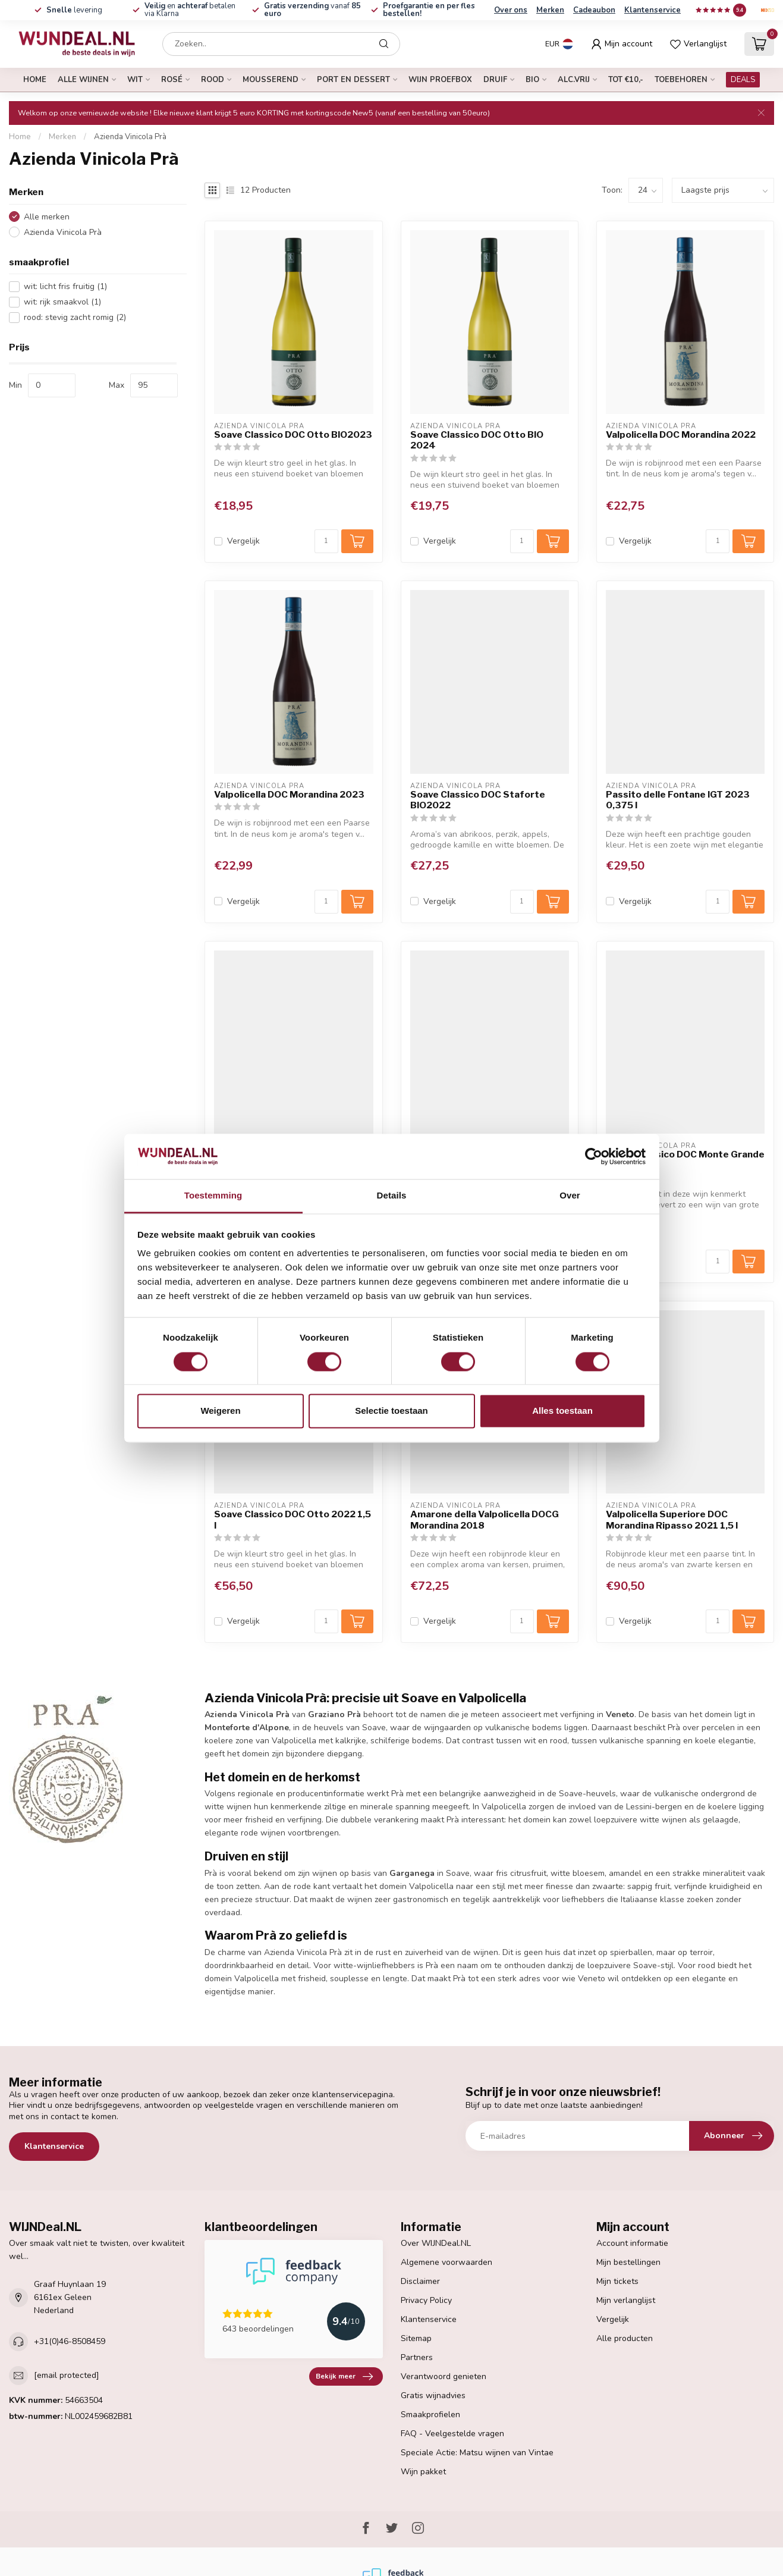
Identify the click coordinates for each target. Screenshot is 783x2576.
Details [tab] (392, 1196)
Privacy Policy (426, 2300)
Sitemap (416, 2338)
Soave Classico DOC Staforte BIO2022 (477, 800)
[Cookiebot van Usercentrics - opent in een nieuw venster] (594, 1156)
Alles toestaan (562, 1411)
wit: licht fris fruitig (65, 286)
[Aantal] (326, 541)
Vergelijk (243, 540)
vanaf (312, 10)
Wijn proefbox (440, 79)
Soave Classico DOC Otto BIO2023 (293, 434)
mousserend (270, 79)
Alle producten (624, 2338)
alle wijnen (83, 79)
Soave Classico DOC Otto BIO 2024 (476, 440)
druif (495, 79)
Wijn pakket (423, 2471)
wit (135, 79)
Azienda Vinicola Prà (130, 136)
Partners (417, 2357)
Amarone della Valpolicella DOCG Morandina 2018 (484, 1519)
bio (532, 79)
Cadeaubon (594, 10)
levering (74, 10)
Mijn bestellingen (628, 2262)
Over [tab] (569, 1196)
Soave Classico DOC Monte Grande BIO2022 (685, 1160)
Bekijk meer (344, 2377)
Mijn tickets (617, 2281)
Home (34, 79)
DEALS (743, 79)
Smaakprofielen (430, 2414)
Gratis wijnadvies (433, 2395)
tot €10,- (625, 79)
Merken (550, 10)
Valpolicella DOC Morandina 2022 (681, 434)
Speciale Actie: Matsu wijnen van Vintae (477, 2452)
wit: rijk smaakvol (62, 301)
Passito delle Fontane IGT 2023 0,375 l (678, 800)
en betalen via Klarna (189, 10)
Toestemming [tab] (213, 1196)
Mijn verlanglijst (625, 2300)
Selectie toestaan (391, 1411)
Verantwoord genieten (443, 2376)
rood (212, 79)
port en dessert (353, 79)
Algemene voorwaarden (446, 2262)
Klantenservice (652, 10)
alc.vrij (574, 79)
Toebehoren (681, 79)
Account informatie (632, 2243)
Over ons (510, 10)
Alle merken (47, 216)
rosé (172, 79)
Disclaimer (420, 2281)
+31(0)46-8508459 (69, 2341)
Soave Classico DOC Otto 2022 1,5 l (292, 1519)
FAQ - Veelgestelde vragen (452, 2433)
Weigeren (220, 1411)
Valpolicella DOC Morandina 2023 (289, 794)
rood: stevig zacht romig (75, 317)
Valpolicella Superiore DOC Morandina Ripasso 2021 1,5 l (672, 1519)
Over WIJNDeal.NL (436, 2243)
